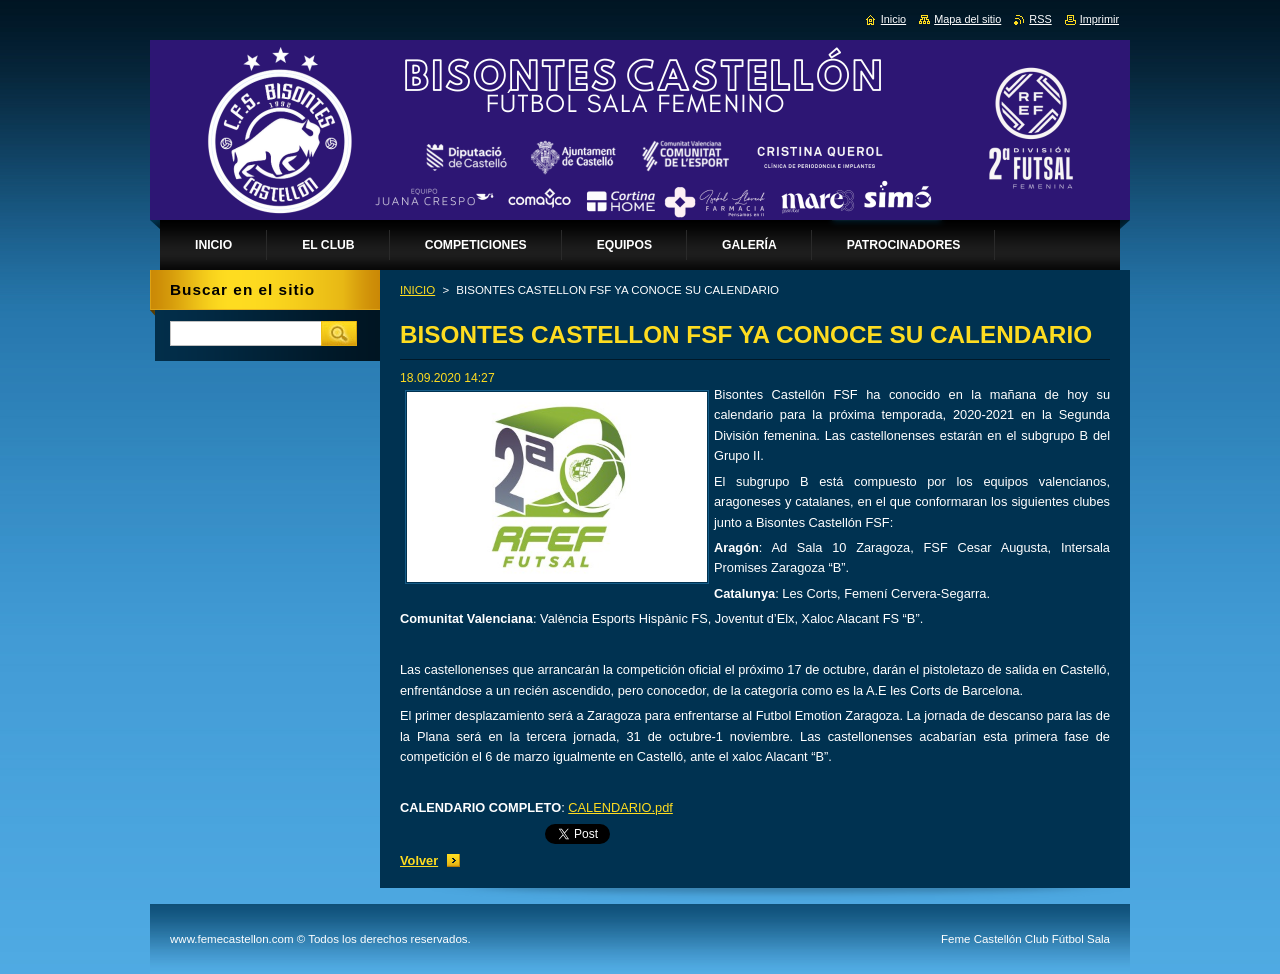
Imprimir (1099, 19)
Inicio (893, 19)
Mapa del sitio (967, 19)
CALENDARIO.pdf (620, 807)
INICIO (417, 290)
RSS (1040, 19)
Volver (419, 860)
